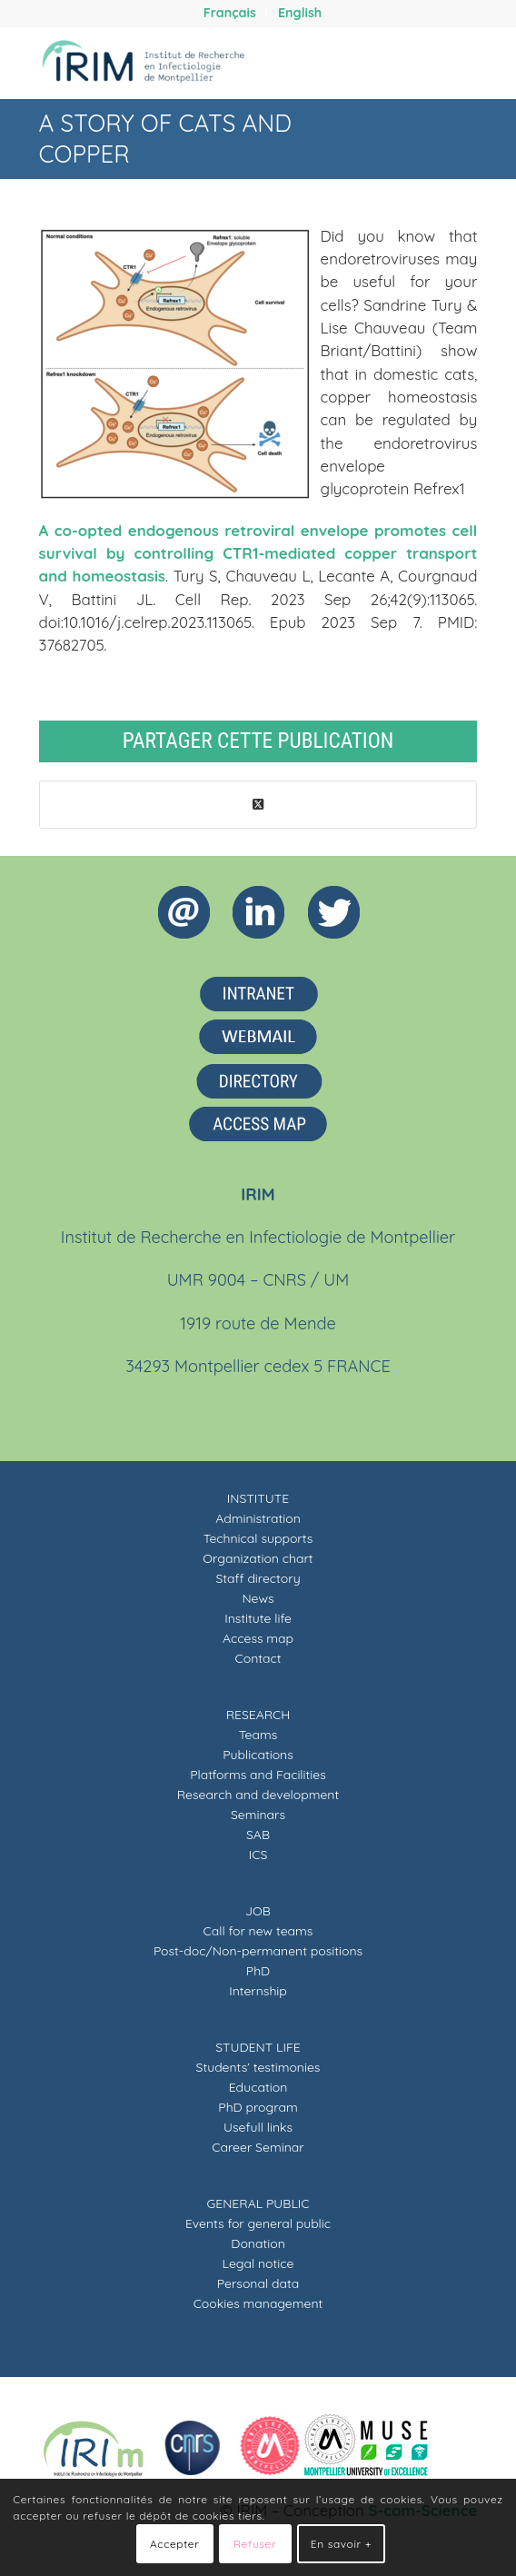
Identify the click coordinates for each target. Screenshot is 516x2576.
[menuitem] (230, 12)
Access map (258, 1638)
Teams (258, 1734)
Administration (258, 1518)
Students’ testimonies (258, 2067)
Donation (258, 2243)
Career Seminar (257, 2147)
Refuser (254, 2544)
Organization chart (258, 1558)
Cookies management (258, 2303)
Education (258, 2087)
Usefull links (258, 2127)
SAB (258, 1834)
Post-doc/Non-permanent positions (258, 1951)
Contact (258, 1658)
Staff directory (257, 1578)
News (257, 1598)
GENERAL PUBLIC (257, 2203)
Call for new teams (258, 1931)
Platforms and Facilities (258, 1774)
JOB (258, 1911)
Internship (258, 1991)
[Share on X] (258, 804)
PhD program (257, 2107)
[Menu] (452, 62)
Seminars (258, 1814)
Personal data (258, 2283)
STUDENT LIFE (258, 2047)
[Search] (410, 62)
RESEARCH (258, 1714)
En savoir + (341, 2544)
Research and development (258, 1794)
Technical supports (258, 1538)
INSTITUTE (258, 1498)
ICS (258, 1854)
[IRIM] (214, 62)
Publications (258, 1754)
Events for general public (258, 2223)
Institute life (258, 1618)
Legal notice (258, 2263)
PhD (258, 1971)
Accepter (174, 2544)
